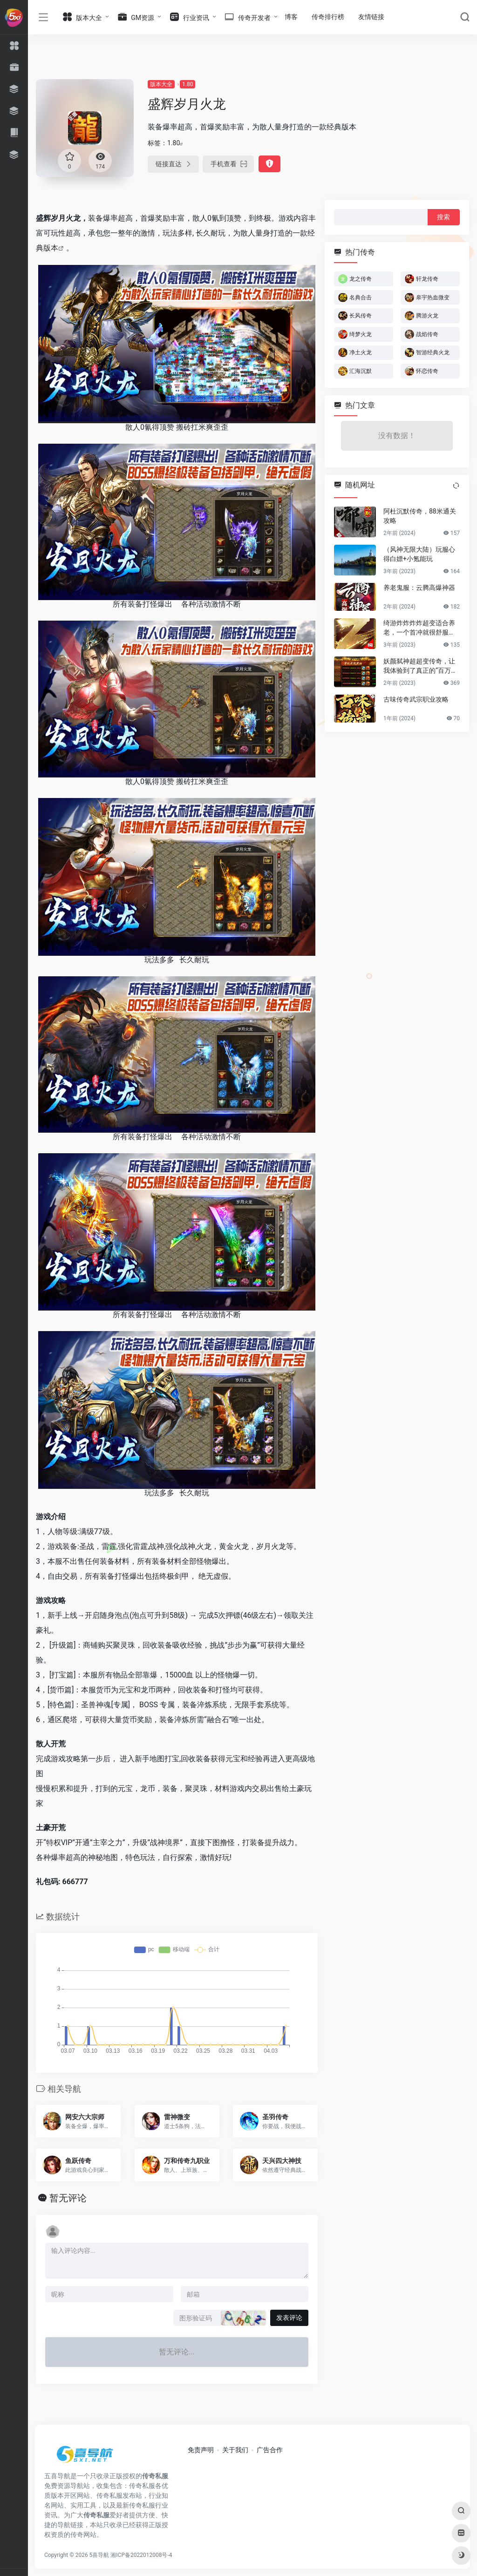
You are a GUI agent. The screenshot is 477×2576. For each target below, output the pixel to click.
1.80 (187, 84)
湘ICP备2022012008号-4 (141, 2555)
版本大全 (161, 84)
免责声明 (201, 2450)
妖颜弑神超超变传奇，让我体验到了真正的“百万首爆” (420, 666)
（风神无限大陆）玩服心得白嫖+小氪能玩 (419, 554)
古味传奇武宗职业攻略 (416, 699)
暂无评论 (68, 2198)
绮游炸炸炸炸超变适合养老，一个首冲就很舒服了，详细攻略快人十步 (419, 628)
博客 (291, 16)
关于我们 (235, 2450)
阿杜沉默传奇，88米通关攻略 (419, 515)
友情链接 (371, 16)
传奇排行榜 (328, 16)
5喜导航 (99, 2555)
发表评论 (289, 2317)
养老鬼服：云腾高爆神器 (419, 587)
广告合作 (270, 2450)
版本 (50, 247)
